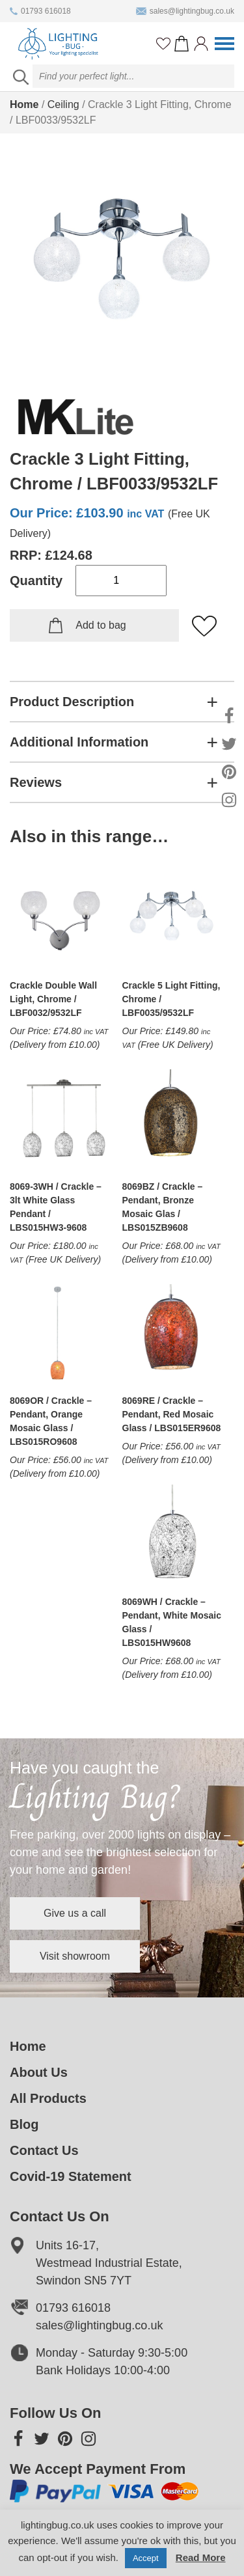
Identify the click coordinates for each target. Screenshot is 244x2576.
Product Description (72, 701)
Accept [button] (146, 2558)
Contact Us (44, 2150)
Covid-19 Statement (70, 2176)
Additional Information (79, 742)
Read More (201, 2557)
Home (24, 104)
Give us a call (75, 1913)
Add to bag (100, 625)
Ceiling (63, 104)
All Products (48, 2098)
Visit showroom (75, 1956)
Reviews (36, 782)
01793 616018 (40, 11)
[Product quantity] (121, 580)
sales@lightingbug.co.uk (185, 11)
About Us (39, 2072)
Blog (24, 2124)
